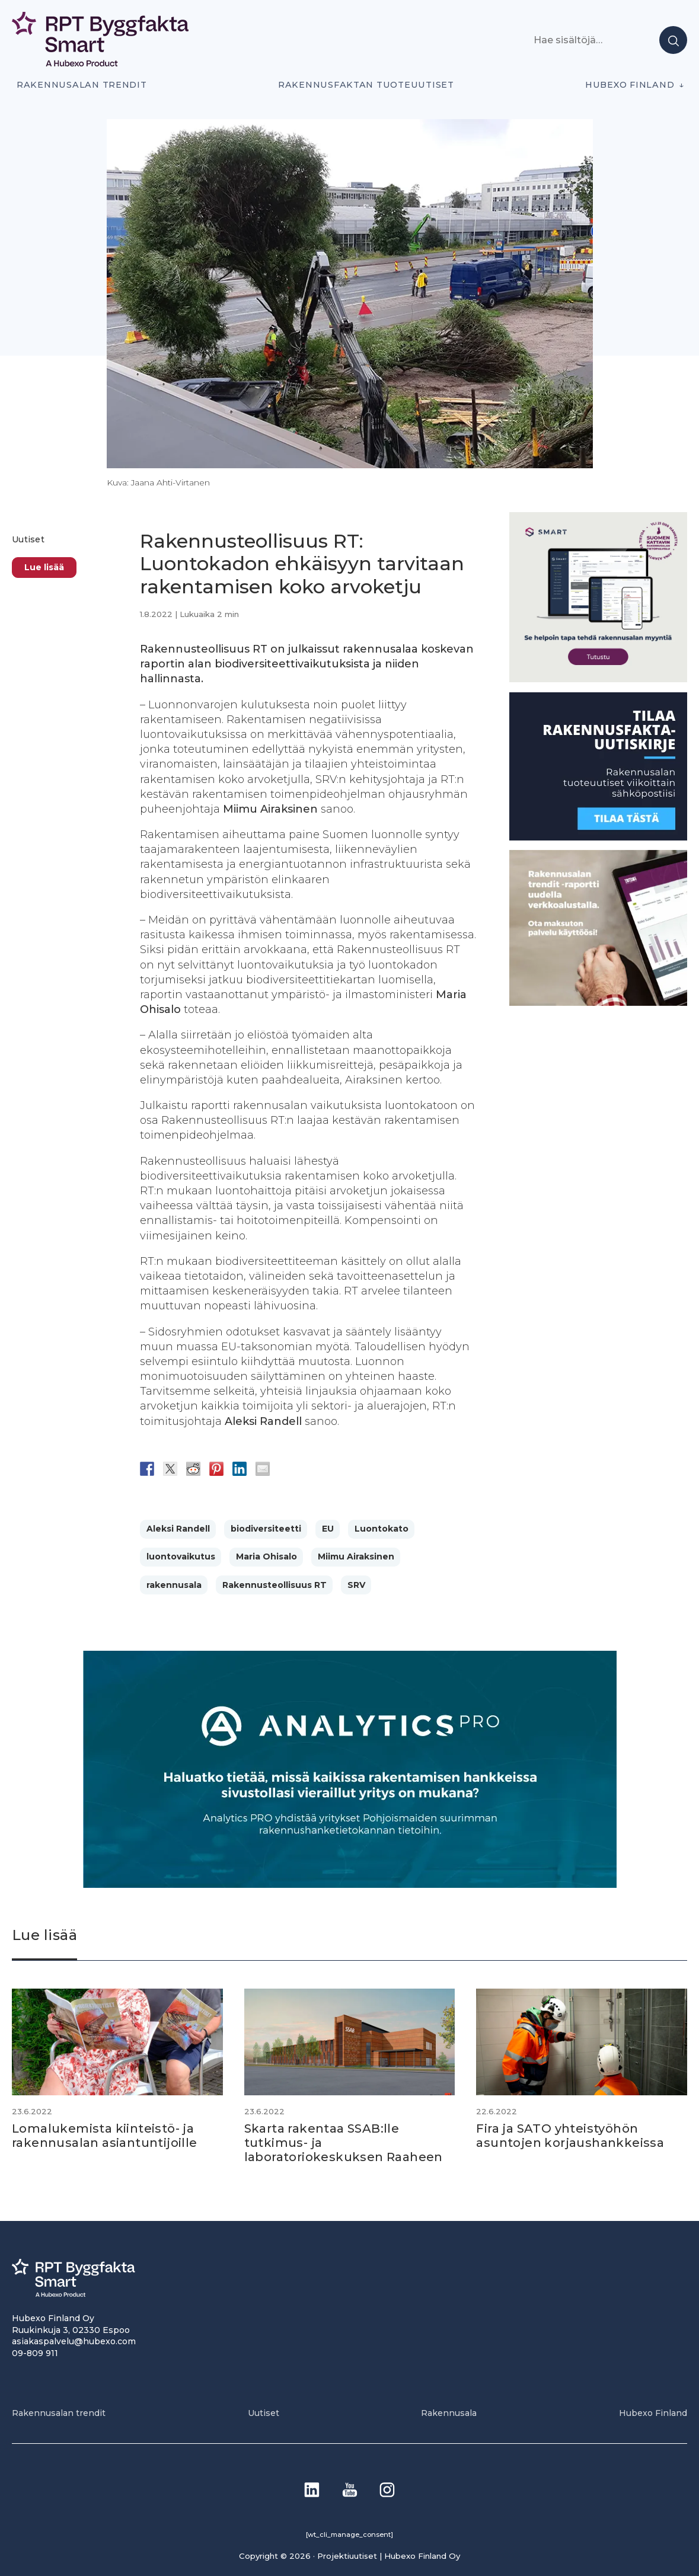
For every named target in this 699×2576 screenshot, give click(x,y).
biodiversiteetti (266, 1528)
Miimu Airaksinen (356, 1556)
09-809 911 (35, 2353)
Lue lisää (44, 567)
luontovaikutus (180, 1556)
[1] (598, 837)
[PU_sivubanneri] (598, 1002)
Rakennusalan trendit (82, 84)
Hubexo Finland (629, 84)
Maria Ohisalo (266, 1556)
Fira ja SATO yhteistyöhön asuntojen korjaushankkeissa (570, 2135)
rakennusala (174, 1585)
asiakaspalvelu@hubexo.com (74, 2341)
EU (328, 1528)
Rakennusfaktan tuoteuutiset (366, 84)
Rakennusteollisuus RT (274, 1585)
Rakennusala (449, 2413)
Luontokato (381, 1528)
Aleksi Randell (178, 1528)
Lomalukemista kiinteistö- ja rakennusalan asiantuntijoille (104, 2135)
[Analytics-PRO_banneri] (350, 1884)
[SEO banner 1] (598, 679)
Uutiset (28, 539)
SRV (356, 1585)
